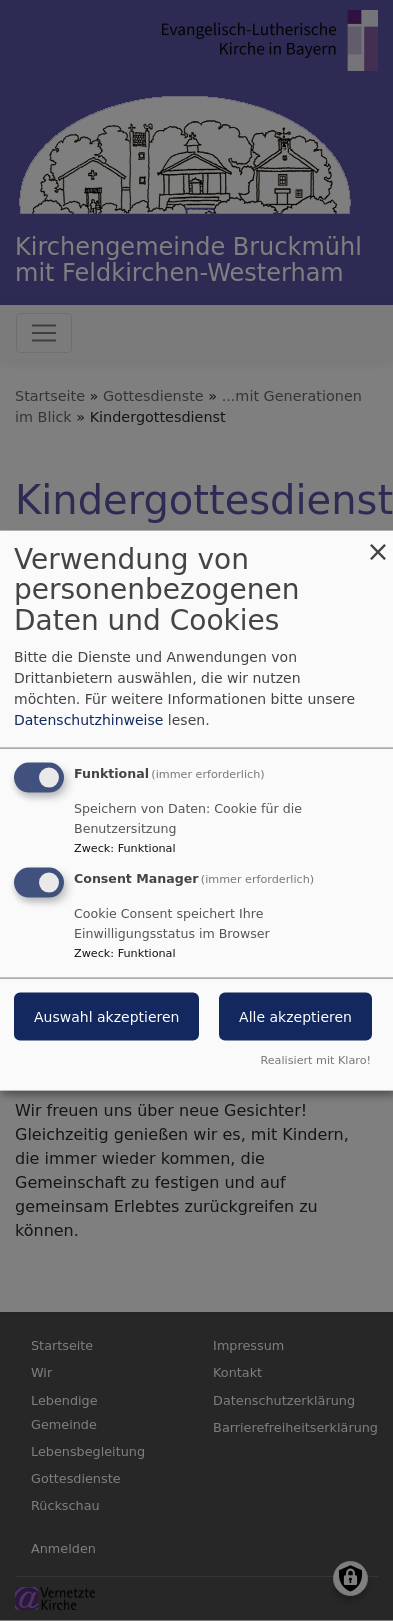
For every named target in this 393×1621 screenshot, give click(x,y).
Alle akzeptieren (295, 1017)
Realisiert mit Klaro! (315, 1060)
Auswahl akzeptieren (106, 1017)
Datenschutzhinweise (88, 719)
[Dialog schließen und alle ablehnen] (378, 542)
